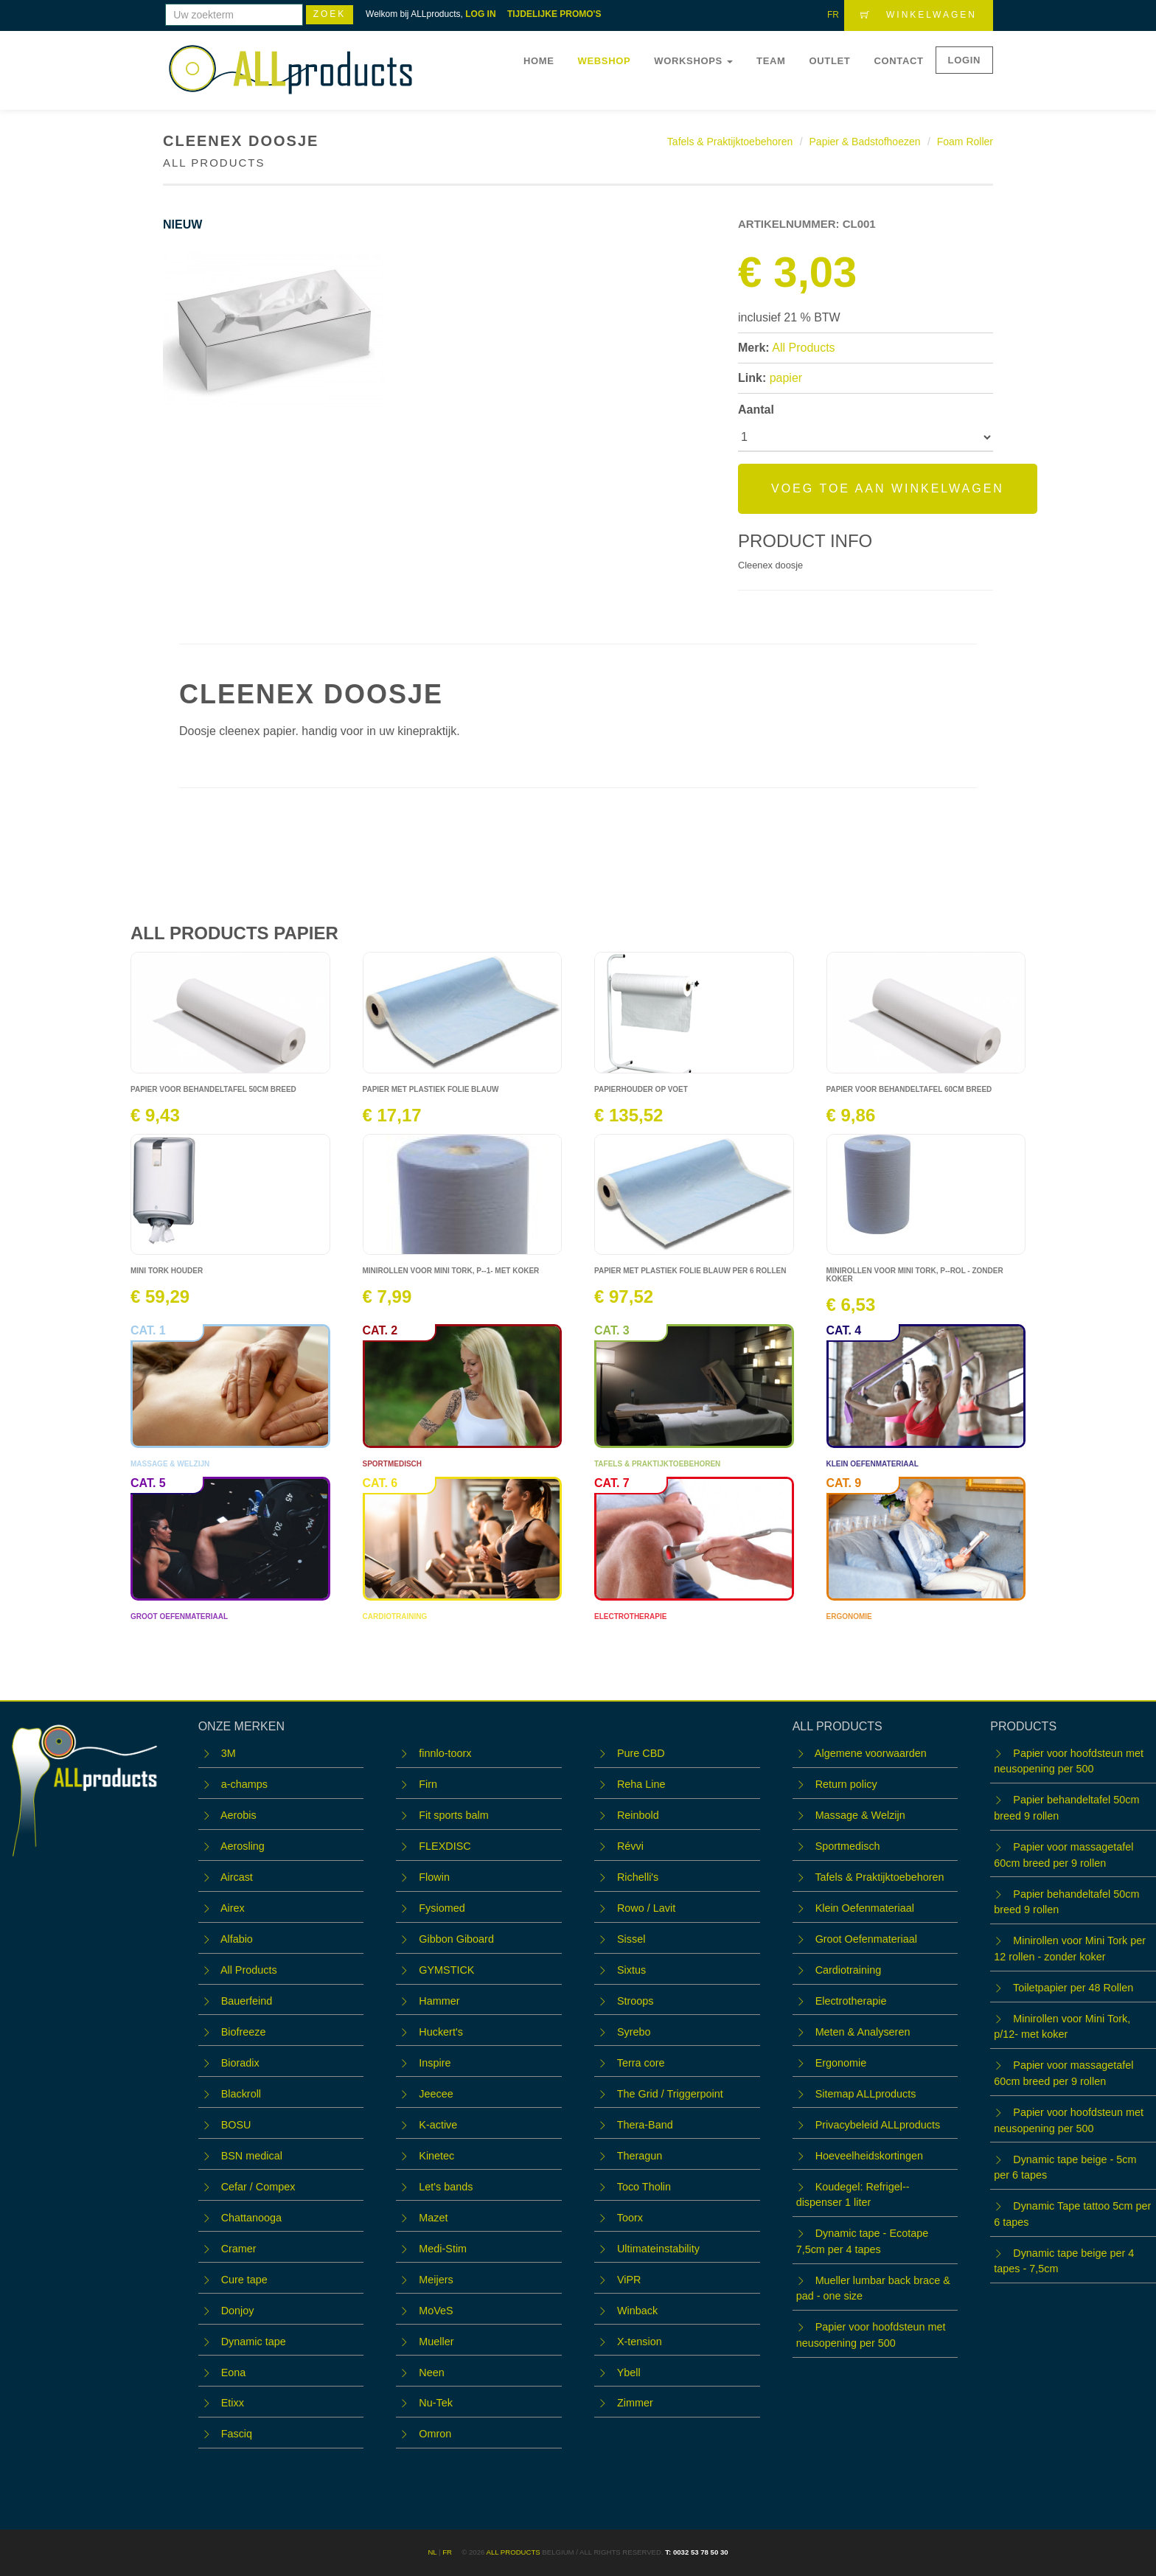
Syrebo (634, 2032)
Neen (431, 2372)
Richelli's (637, 1877)
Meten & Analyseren (862, 2032)
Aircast (236, 1877)
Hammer (439, 2001)
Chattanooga (251, 2218)
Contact (898, 60)
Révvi (630, 1846)
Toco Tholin (644, 2187)
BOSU (236, 2125)
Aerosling (242, 1846)
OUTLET (830, 60)
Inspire (434, 2063)
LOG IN (480, 14)
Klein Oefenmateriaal (864, 1908)
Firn (428, 1784)
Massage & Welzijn (860, 1815)
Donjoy (237, 2310)
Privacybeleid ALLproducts (878, 2125)
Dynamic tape (253, 2341)
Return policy (846, 1784)
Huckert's (441, 2032)
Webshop (604, 60)
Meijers (436, 2280)
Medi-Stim (443, 2249)
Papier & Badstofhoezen (865, 141)
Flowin (434, 1877)
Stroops (635, 2001)
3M (228, 1753)
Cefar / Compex (258, 2187)
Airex (232, 1908)
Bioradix (240, 2063)
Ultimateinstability (658, 2249)
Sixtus (631, 1970)
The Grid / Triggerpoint (670, 2094)
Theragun (640, 2156)
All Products (803, 347)
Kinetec (436, 2156)
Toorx (630, 2218)
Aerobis (238, 1815)
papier (786, 378)
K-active (438, 2125)
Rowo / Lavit (646, 1908)
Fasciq (236, 2434)
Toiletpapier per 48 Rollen (1073, 1988)
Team (770, 60)
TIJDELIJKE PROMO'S (554, 14)
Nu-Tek (436, 2403)
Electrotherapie (851, 2001)
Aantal (756, 409)
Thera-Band (645, 2125)
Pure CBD (641, 1753)
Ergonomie (841, 2063)
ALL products (513, 2552)
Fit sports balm (453, 1815)
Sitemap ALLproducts (865, 2094)
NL (432, 2552)
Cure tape (244, 2280)
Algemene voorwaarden (871, 1753)
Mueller (436, 2341)
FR (833, 15)
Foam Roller (965, 141)
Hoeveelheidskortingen (869, 2156)
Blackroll (241, 2094)
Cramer (239, 2249)
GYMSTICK (446, 1970)
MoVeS (436, 2310)
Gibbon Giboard (456, 1939)
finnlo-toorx (445, 1753)
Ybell (629, 2372)
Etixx (232, 2403)
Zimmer (635, 2403)
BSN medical (251, 2156)
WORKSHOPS (693, 60)
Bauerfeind (247, 2001)
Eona (233, 2372)
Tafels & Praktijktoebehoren (730, 141)
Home (538, 60)
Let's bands (446, 2187)
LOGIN (964, 60)
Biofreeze (243, 2032)
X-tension (639, 2341)
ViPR (629, 2280)
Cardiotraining (848, 1970)
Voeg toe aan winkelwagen (887, 488)
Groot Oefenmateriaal (866, 1939)
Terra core (641, 2063)
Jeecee (436, 2094)
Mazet (433, 2218)
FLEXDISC (444, 1846)
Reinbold (638, 1815)
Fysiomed (441, 1908)
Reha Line (641, 1784)
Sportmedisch (847, 1846)
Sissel (631, 1939)
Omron (435, 2434)
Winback (637, 2310)
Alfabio (236, 1939)
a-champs (244, 1784)
